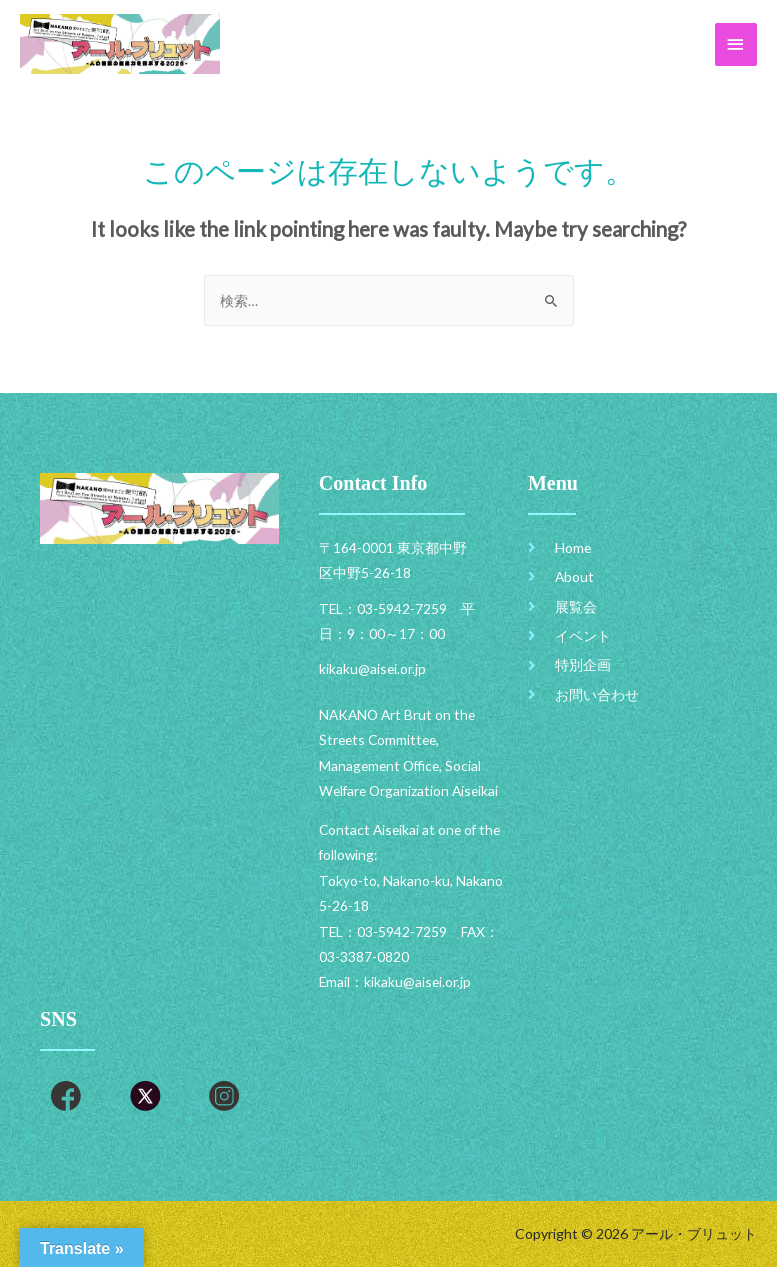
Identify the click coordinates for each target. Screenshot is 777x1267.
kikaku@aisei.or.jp (417, 981)
